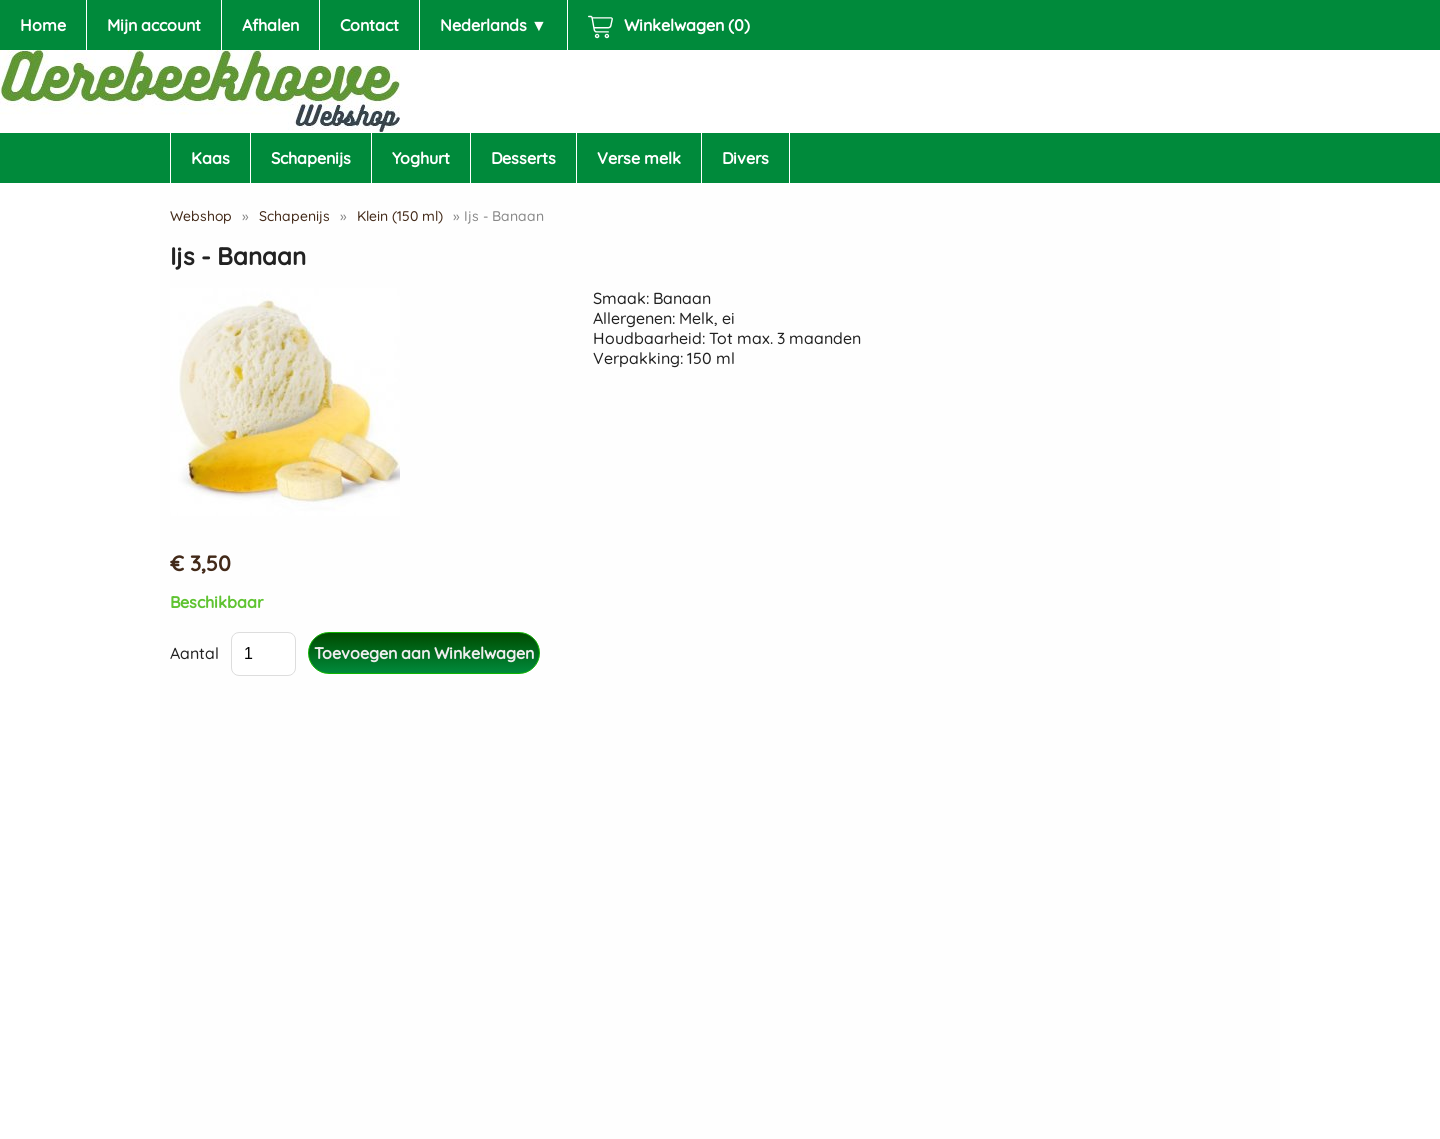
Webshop (201, 216)
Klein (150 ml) (400, 216)
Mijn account (154, 25)
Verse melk (639, 158)
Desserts (523, 158)
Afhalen (270, 25)
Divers (745, 158)
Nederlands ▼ (493, 25)
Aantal (194, 653)
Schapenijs (311, 158)
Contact (369, 25)
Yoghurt (421, 158)
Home (43, 25)
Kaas (210, 158)
